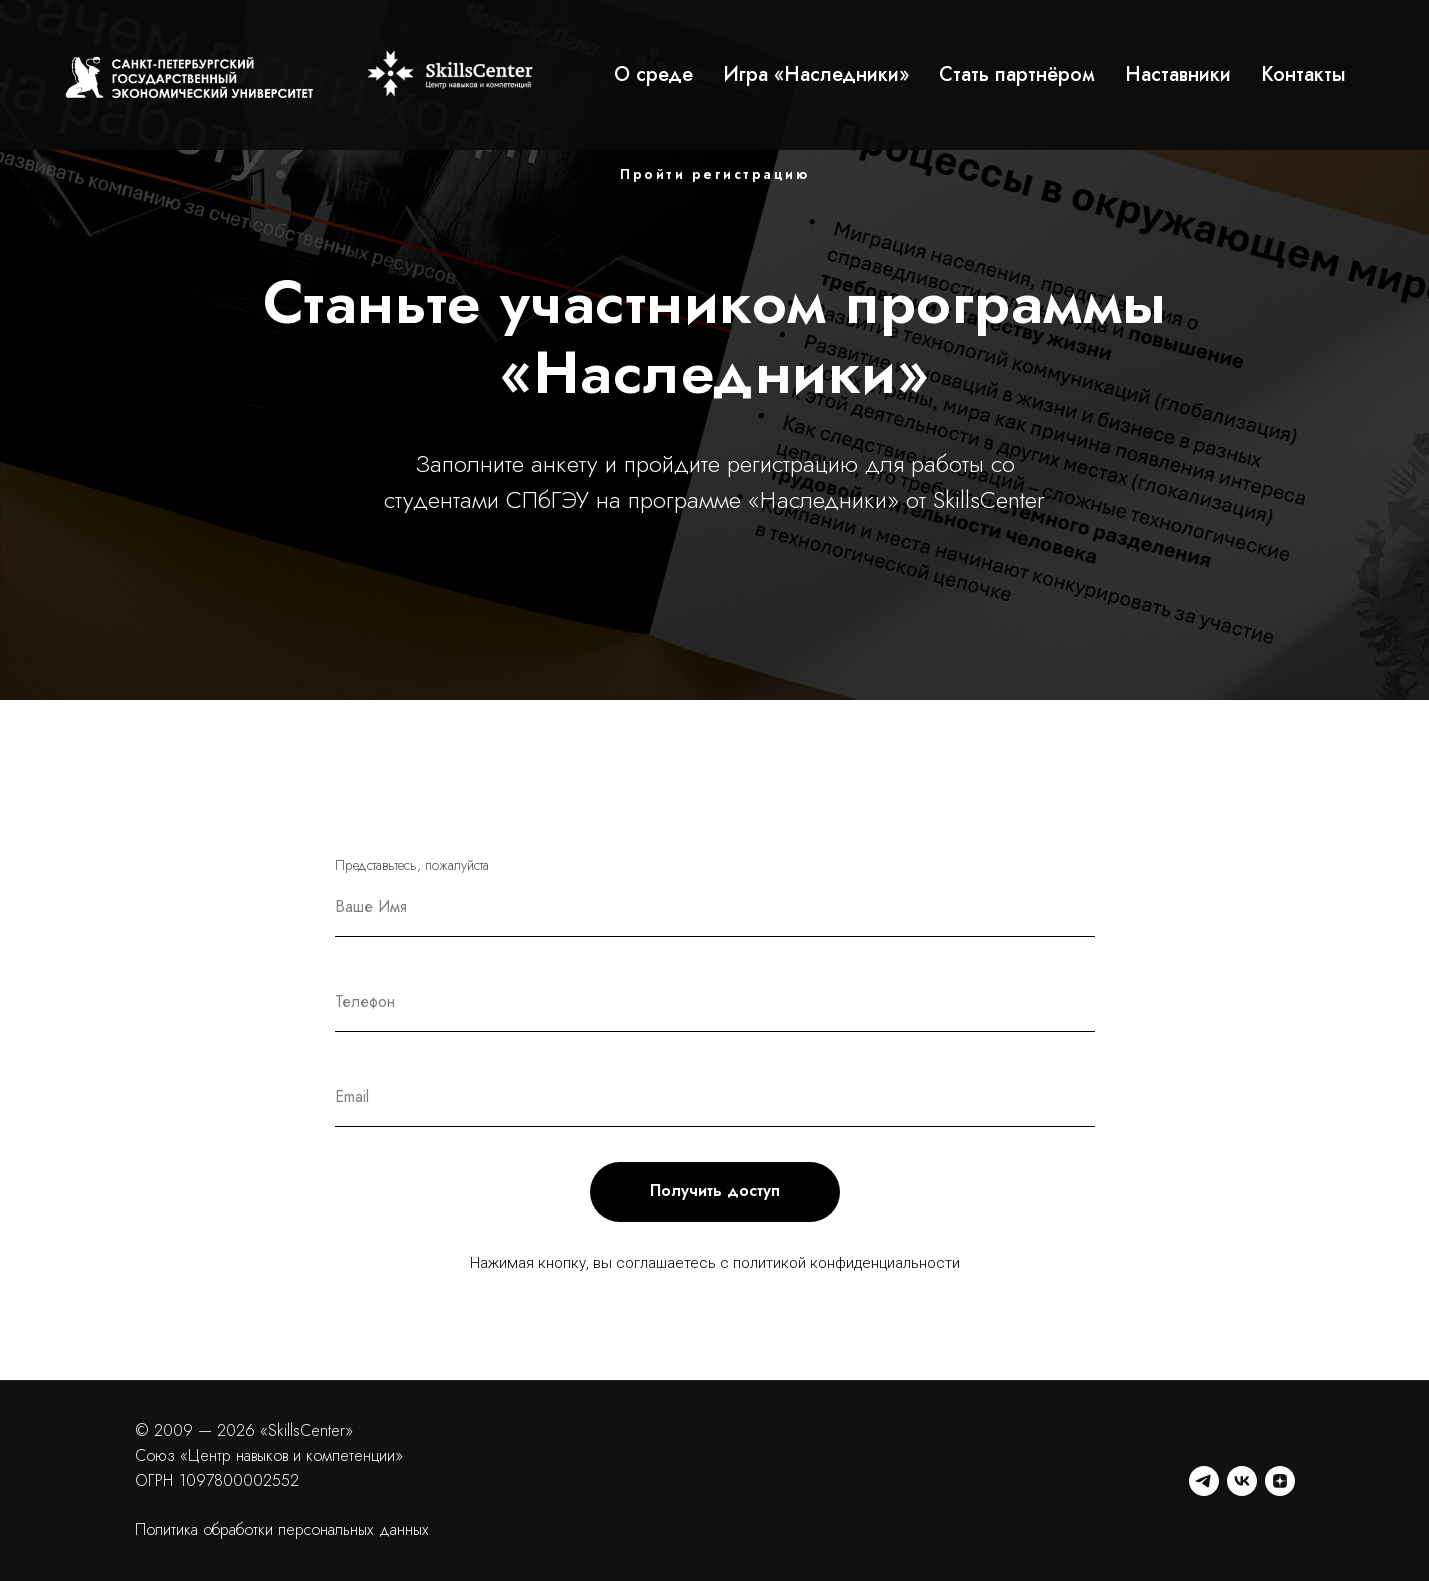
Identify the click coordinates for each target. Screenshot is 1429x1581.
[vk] (1242, 1481)
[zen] (1280, 1481)
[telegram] (1204, 1481)
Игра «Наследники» (816, 74)
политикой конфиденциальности (846, 1263)
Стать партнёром (1017, 74)
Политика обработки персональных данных (282, 1529)
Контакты (1303, 74)
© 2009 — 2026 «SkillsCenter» (244, 1430)
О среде (653, 74)
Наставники (1178, 74)
